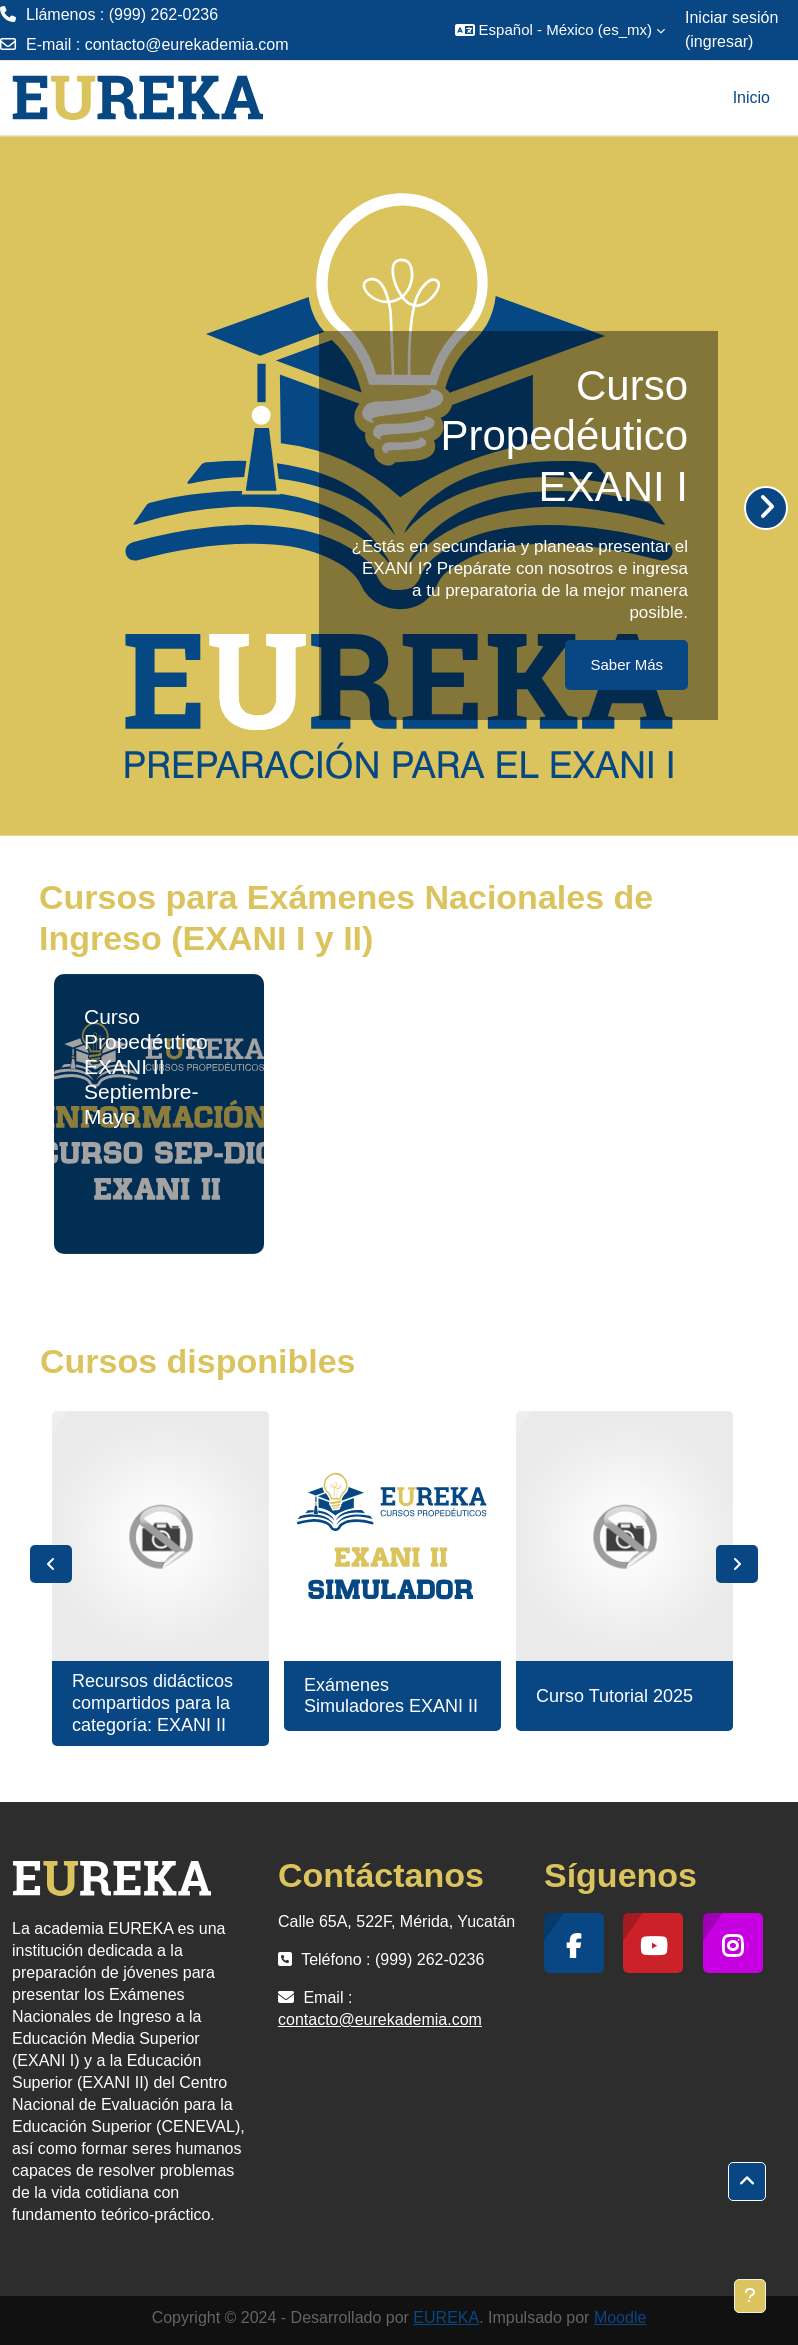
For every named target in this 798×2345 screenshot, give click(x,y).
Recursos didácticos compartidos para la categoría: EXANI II (152, 1702)
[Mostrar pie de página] (750, 2296)
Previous (51, 1564)
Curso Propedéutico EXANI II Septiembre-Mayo (146, 1067)
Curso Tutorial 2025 (614, 1696)
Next (737, 1564)
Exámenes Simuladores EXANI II (391, 1696)
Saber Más (626, 664)
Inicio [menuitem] (751, 97)
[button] (560, 30)
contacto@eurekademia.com (187, 44)
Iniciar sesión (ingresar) (731, 29)
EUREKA (446, 2317)
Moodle (620, 2317)
